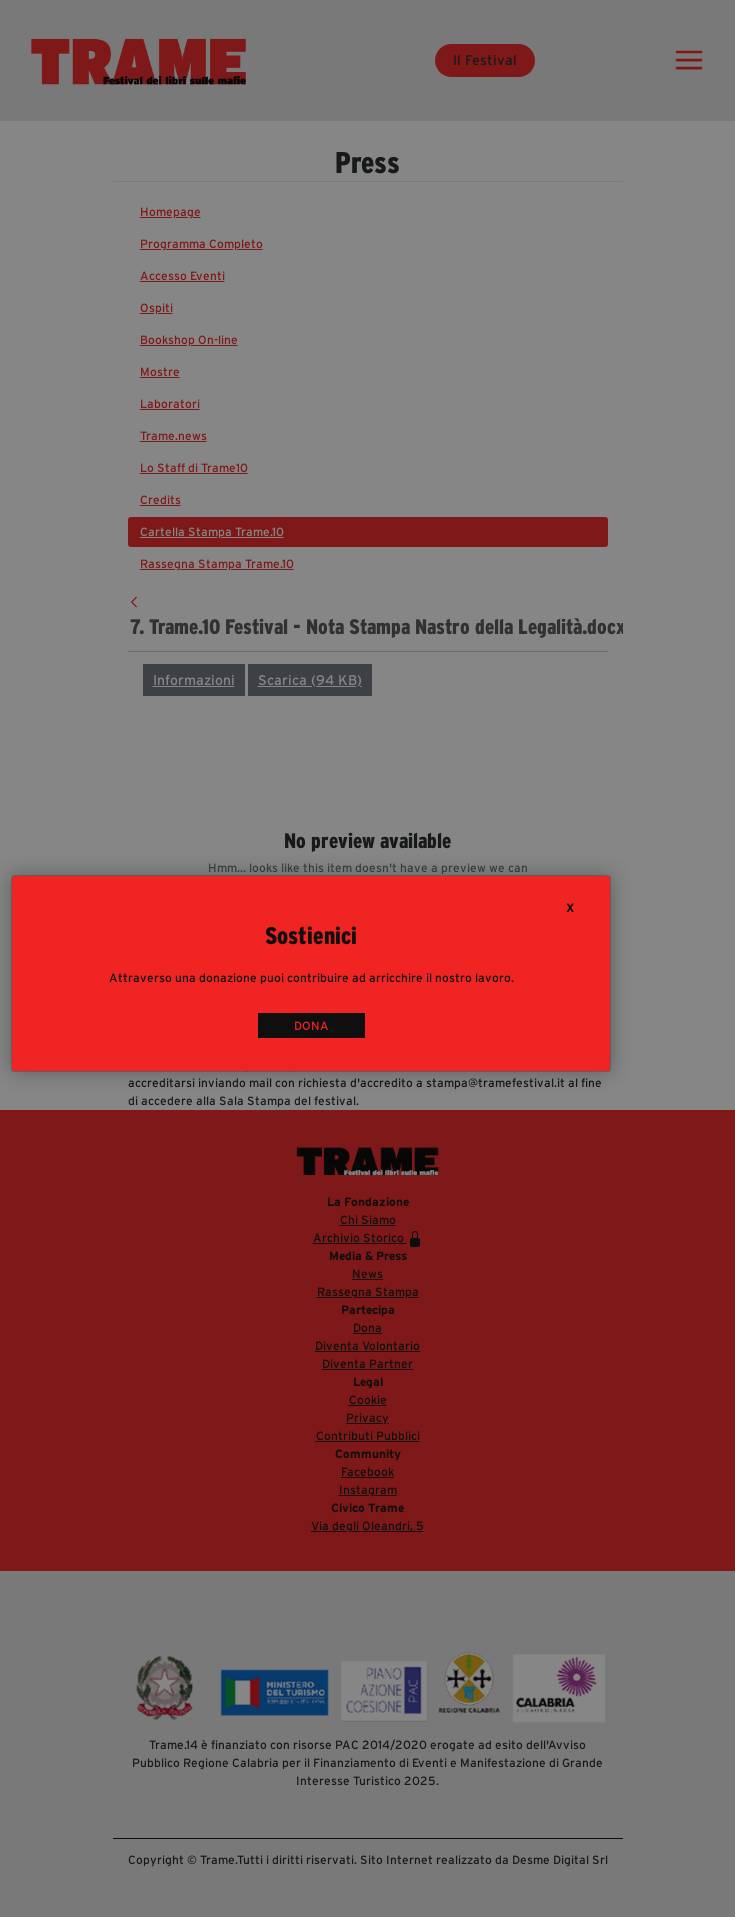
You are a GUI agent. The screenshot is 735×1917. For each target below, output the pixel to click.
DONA (311, 1025)
